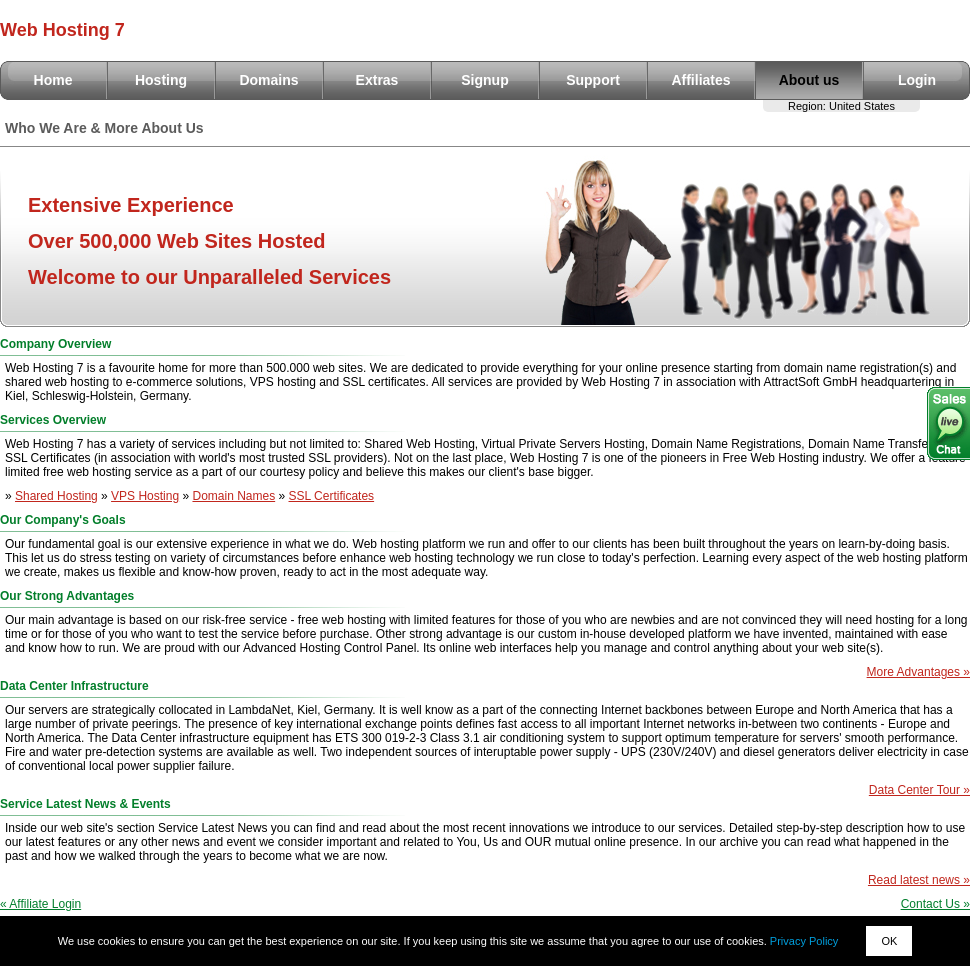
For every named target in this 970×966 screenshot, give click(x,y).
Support (593, 80)
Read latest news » (919, 880)
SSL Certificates (332, 496)
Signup (484, 80)
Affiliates (700, 80)
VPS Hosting (145, 496)
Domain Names (233, 496)
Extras (377, 80)
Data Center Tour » (919, 790)
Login (917, 80)
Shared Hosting (56, 496)
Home (53, 80)
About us (809, 80)
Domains (268, 80)
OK (889, 941)
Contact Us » (935, 904)
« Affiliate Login (40, 904)
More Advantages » (918, 672)
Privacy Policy (804, 941)
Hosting (161, 80)
